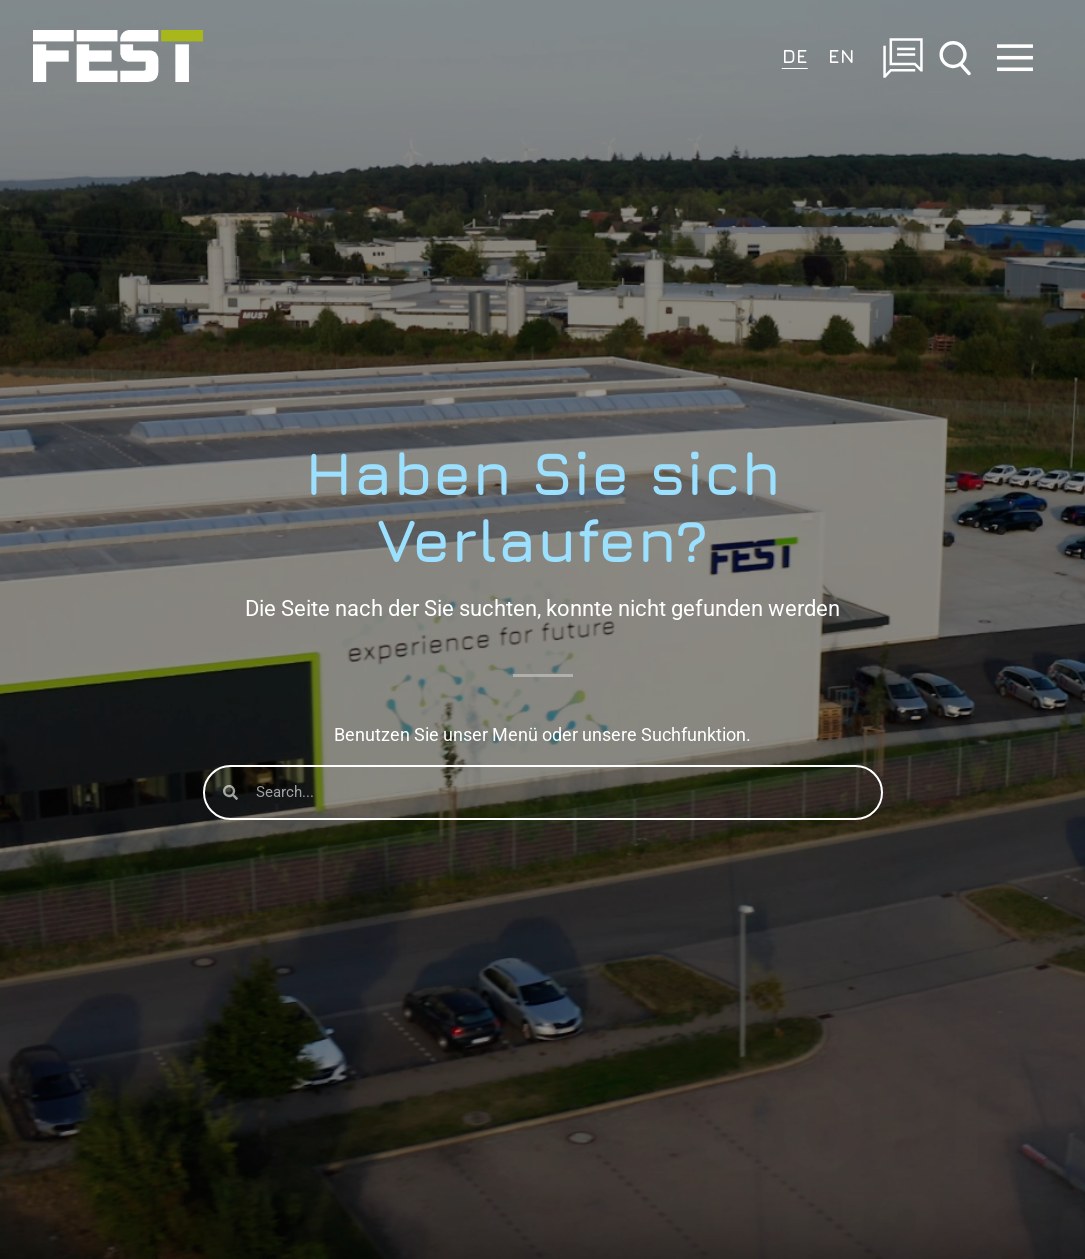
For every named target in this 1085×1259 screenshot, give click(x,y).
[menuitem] (795, 54)
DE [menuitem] (795, 55)
